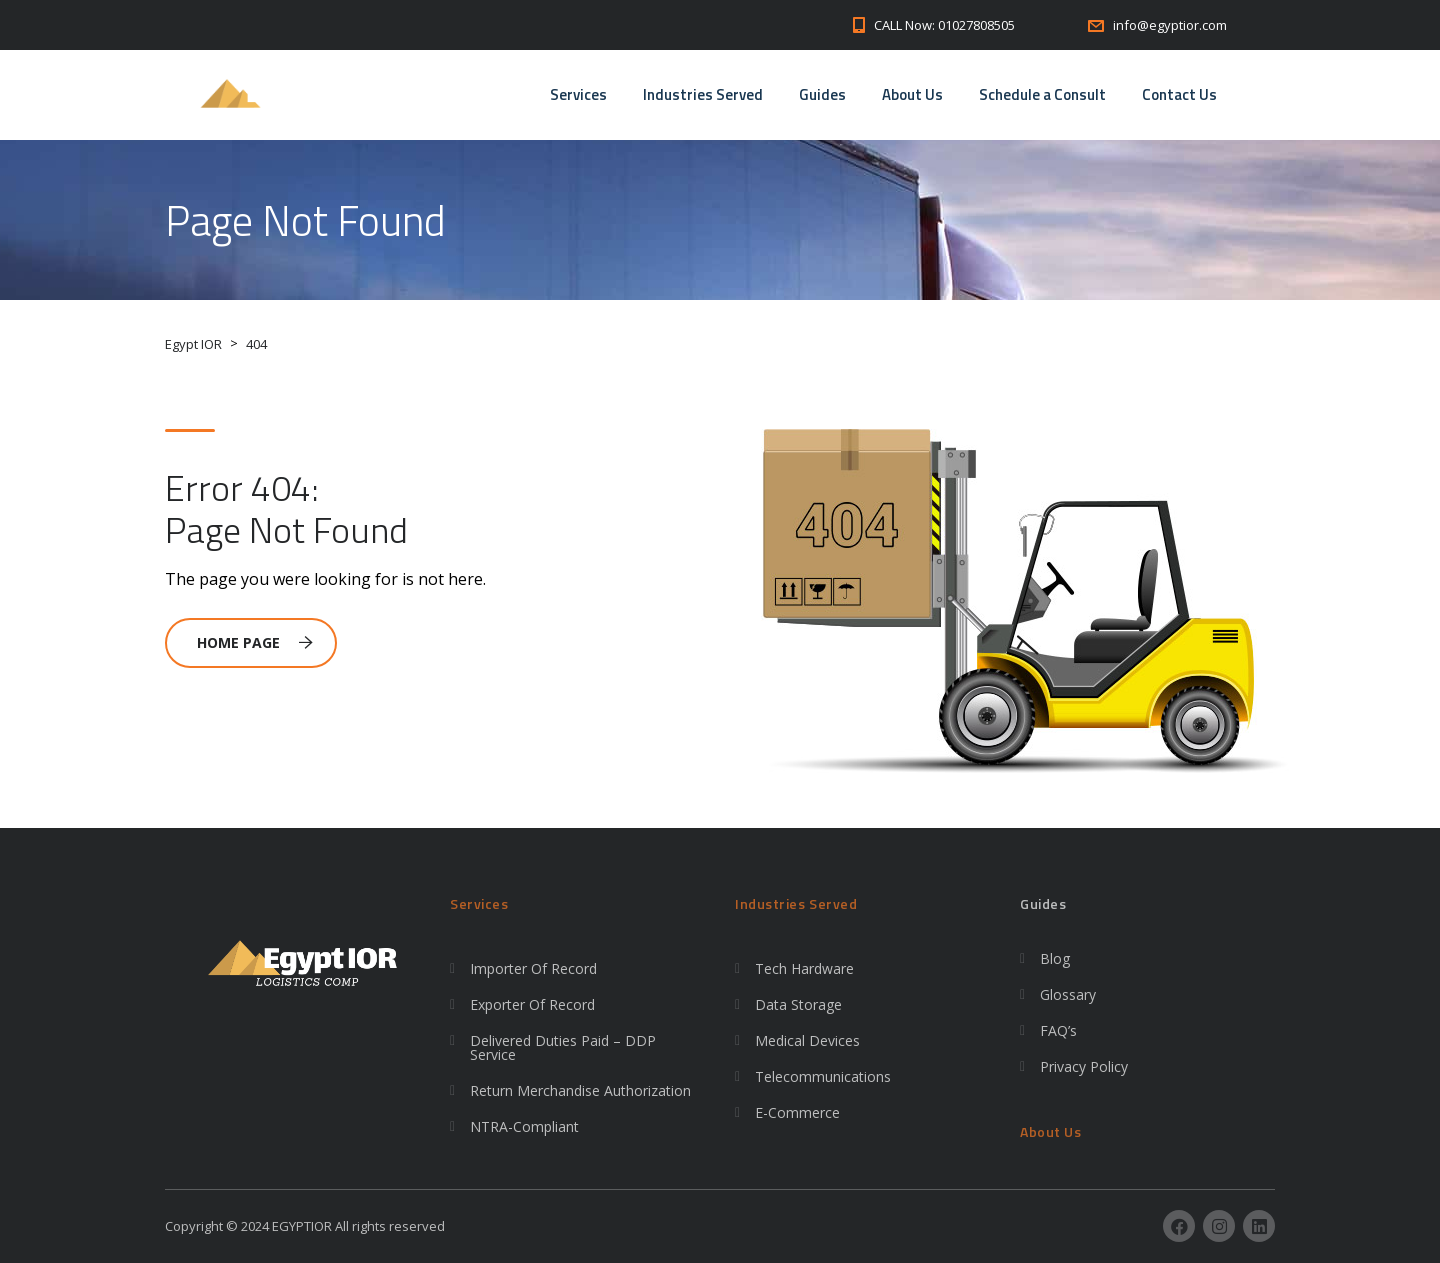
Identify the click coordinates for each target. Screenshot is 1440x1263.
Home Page (255, 642)
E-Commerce (797, 1112)
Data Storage (798, 1004)
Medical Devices (807, 1040)
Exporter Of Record (532, 1004)
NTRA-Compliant (524, 1126)
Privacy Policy (1084, 1066)
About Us (912, 94)
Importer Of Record (533, 968)
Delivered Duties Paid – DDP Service (563, 1047)
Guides (822, 94)
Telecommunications (823, 1076)
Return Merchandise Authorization (580, 1090)
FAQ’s (1058, 1030)
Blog (1055, 958)
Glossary (1068, 994)
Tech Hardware (804, 968)
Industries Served (703, 94)
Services (578, 94)
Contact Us (1179, 94)
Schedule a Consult (1042, 94)
